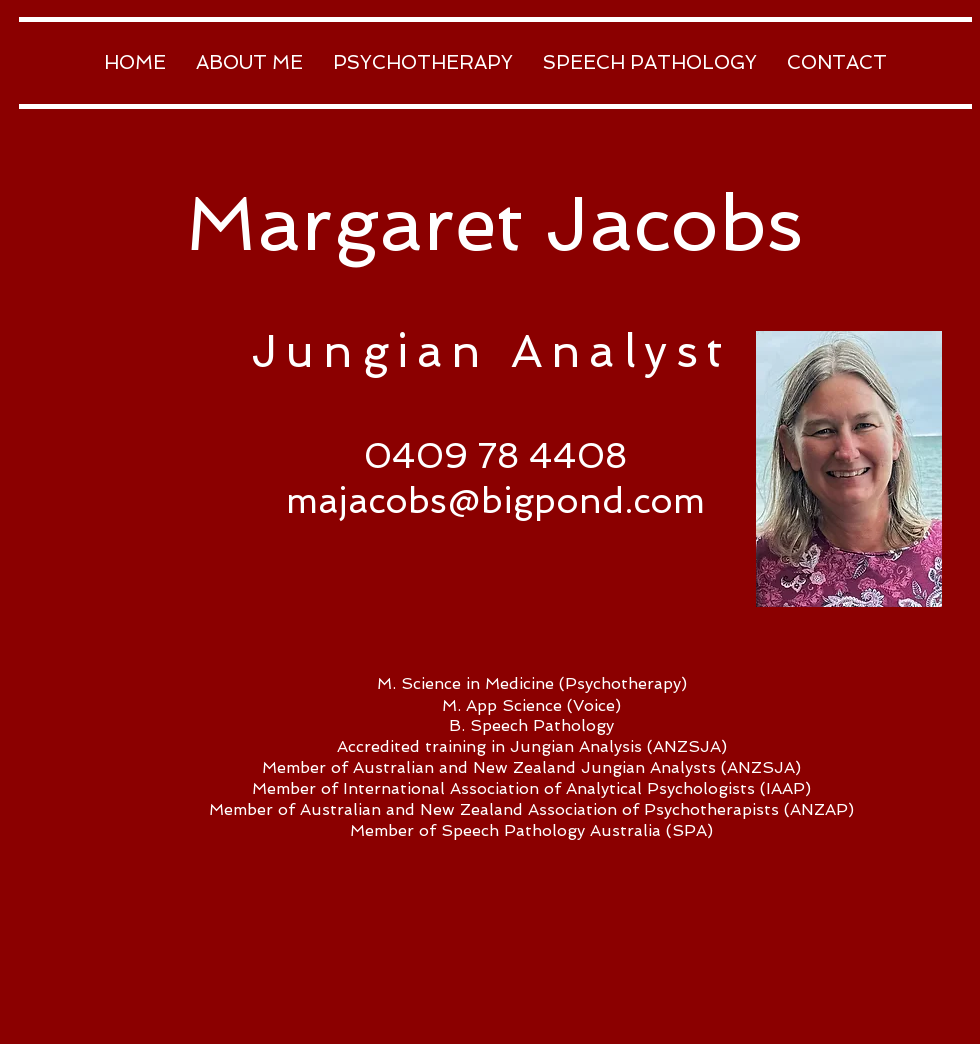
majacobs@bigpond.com (495, 500)
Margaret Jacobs (494, 223)
